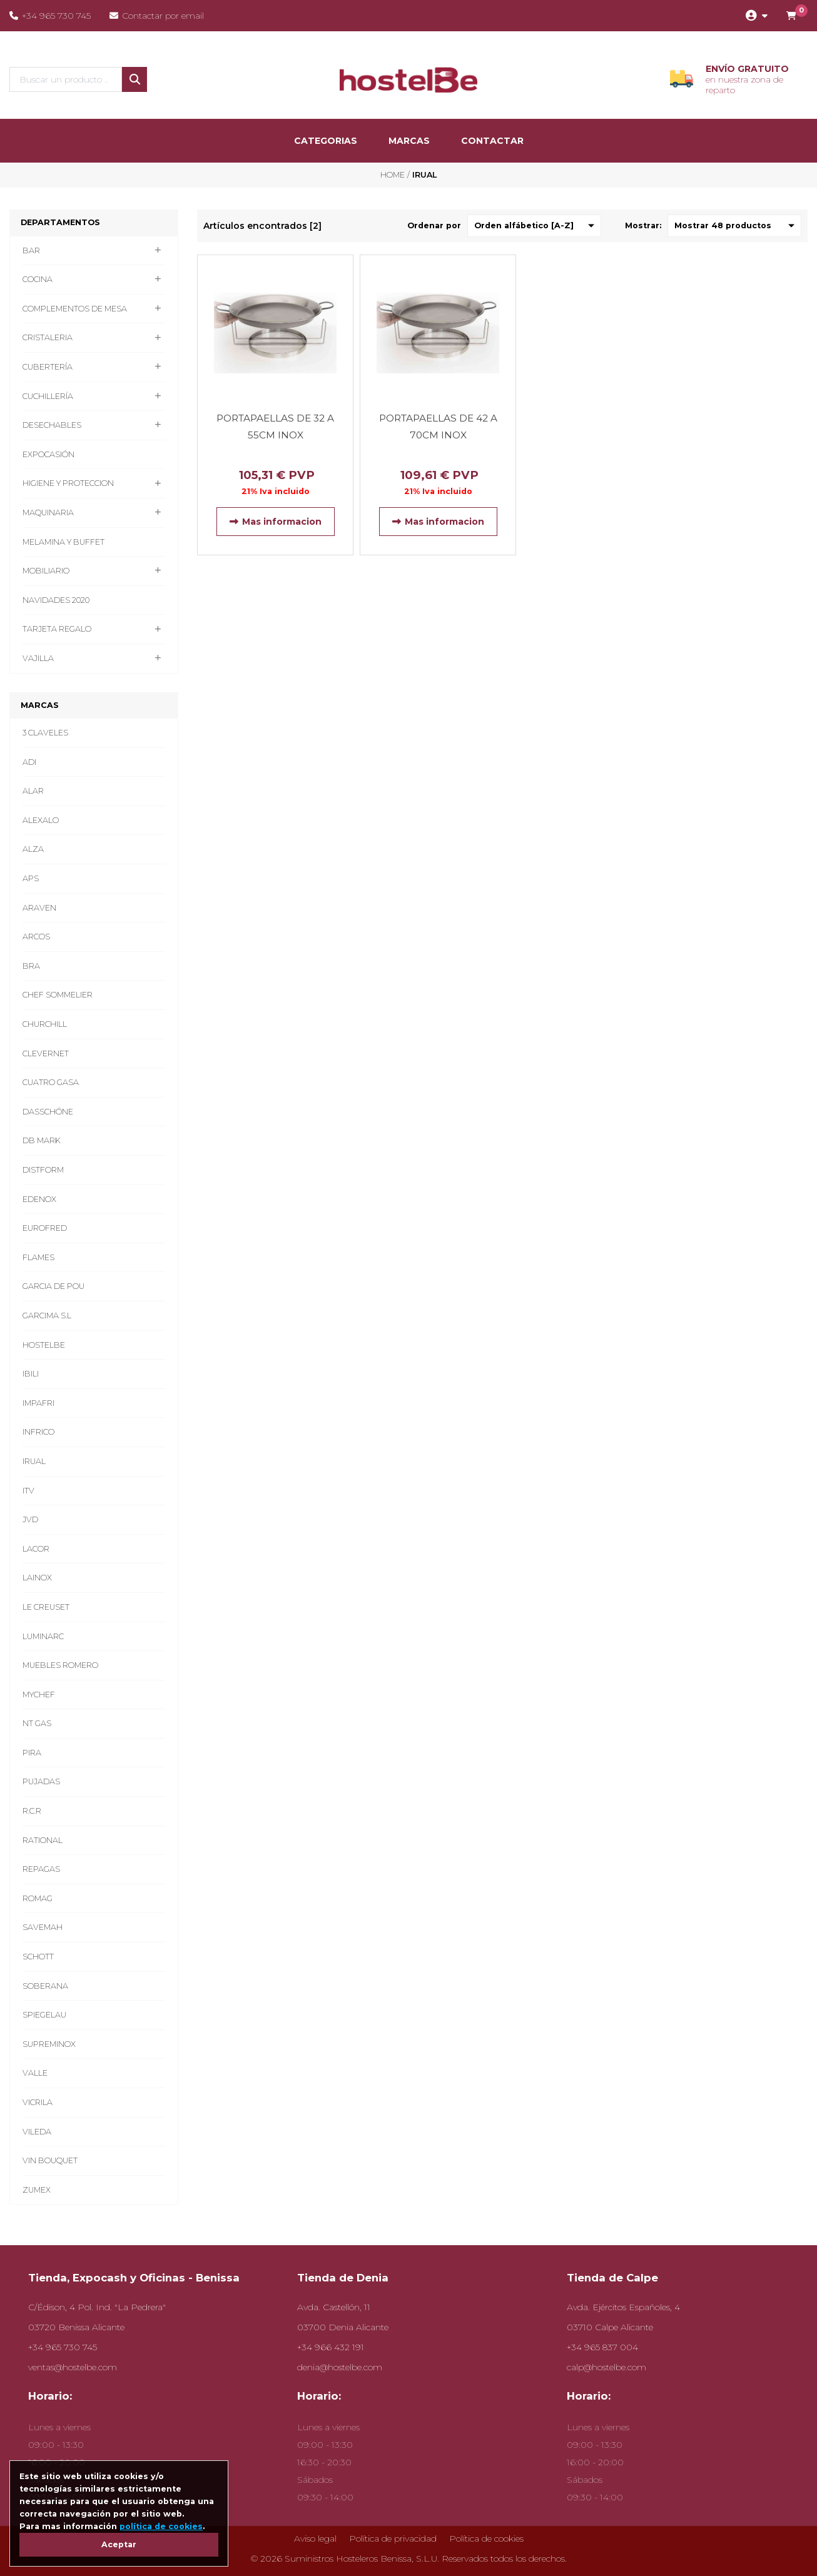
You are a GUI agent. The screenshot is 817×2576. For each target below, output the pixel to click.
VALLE (35, 2073)
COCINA (38, 279)
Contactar (492, 140)
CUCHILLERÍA (48, 396)
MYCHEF (39, 1694)
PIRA (32, 1752)
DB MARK (42, 1140)
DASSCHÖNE (48, 1111)
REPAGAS (41, 1869)
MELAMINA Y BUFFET (63, 542)
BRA (31, 966)
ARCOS (36, 936)
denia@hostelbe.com (339, 2367)
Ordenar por (434, 225)
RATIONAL (43, 1840)
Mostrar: (643, 225)
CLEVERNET (46, 1053)
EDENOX (39, 1199)
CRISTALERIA (48, 337)
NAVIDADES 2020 (56, 600)
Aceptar (118, 2544)
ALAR (33, 791)
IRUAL (34, 1461)
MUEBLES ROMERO (60, 1665)
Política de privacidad (393, 2538)
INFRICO (38, 1432)
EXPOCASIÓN (48, 454)
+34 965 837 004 (602, 2347)
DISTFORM (43, 1169)
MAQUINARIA (48, 512)
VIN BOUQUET (50, 2160)
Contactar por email (156, 15)
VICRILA (38, 2102)
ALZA (33, 849)
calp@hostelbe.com (606, 2367)
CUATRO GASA (51, 1082)
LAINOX (37, 1577)
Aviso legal (315, 2538)
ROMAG (38, 1898)
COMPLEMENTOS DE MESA (75, 308)
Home (392, 174)
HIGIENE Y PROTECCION (68, 483)
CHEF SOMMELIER (58, 994)
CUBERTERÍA (48, 366)
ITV (28, 1490)
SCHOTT (38, 1956)
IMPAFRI (38, 1403)
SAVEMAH (43, 1927)
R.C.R (32, 1811)
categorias (325, 140)
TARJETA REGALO (57, 629)
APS (31, 878)
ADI (29, 762)
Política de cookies (486, 2538)
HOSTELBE (44, 1345)
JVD (30, 1519)
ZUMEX (37, 2190)
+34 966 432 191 (330, 2347)
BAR (31, 250)
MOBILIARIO (46, 570)
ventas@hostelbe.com (72, 2367)
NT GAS (37, 1723)
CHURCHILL (45, 1024)
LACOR (36, 1548)
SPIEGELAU (44, 2014)
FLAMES (38, 1257)
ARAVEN (39, 907)
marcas (409, 140)
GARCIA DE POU (53, 1286)
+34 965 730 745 (50, 15)
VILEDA (37, 2131)
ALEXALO (41, 820)
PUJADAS (41, 1781)
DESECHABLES (52, 425)
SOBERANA (45, 1986)
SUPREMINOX (49, 2044)
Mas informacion (276, 521)
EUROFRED (45, 1228)
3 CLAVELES (45, 732)
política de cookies (161, 2526)
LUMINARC (43, 1636)
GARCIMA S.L (47, 1315)
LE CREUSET (46, 1607)
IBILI (31, 1373)
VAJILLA (38, 658)
